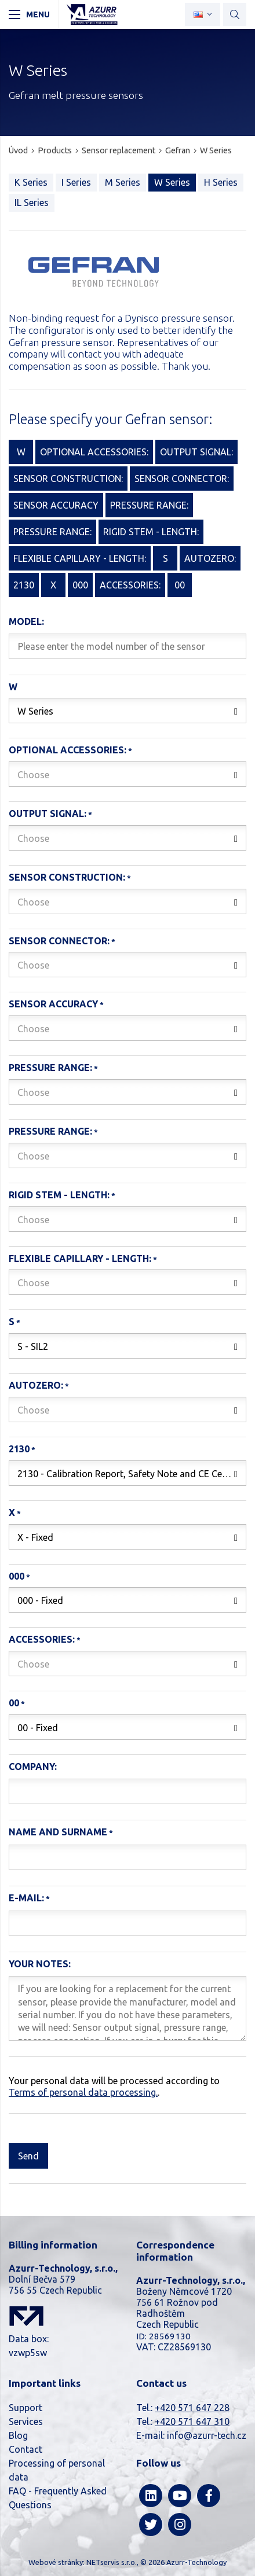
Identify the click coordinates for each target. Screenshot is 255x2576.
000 (16, 1576)
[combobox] (127, 710)
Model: (26, 621)
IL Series (31, 202)
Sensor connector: (59, 941)
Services (26, 2421)
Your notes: (40, 1964)
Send (28, 2156)
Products (55, 150)
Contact (25, 2449)
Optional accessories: (67, 750)
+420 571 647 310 (192, 2421)
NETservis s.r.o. (111, 2562)
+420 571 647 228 (192, 2407)
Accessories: (42, 1639)
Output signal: (47, 813)
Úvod (18, 150)
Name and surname (58, 1832)
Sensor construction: (67, 877)
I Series (76, 182)
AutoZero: (36, 1385)
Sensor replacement (118, 150)
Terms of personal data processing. (83, 2092)
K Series (31, 182)
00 (14, 1703)
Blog (18, 2435)
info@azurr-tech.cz (206, 2435)
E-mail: (26, 1898)
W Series (216, 150)
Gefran (177, 150)
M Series (122, 182)
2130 (19, 1449)
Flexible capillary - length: (80, 1258)
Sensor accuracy (53, 1004)
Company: (33, 1766)
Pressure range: (50, 1067)
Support (25, 2407)
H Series (221, 182)
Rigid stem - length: (59, 1195)
